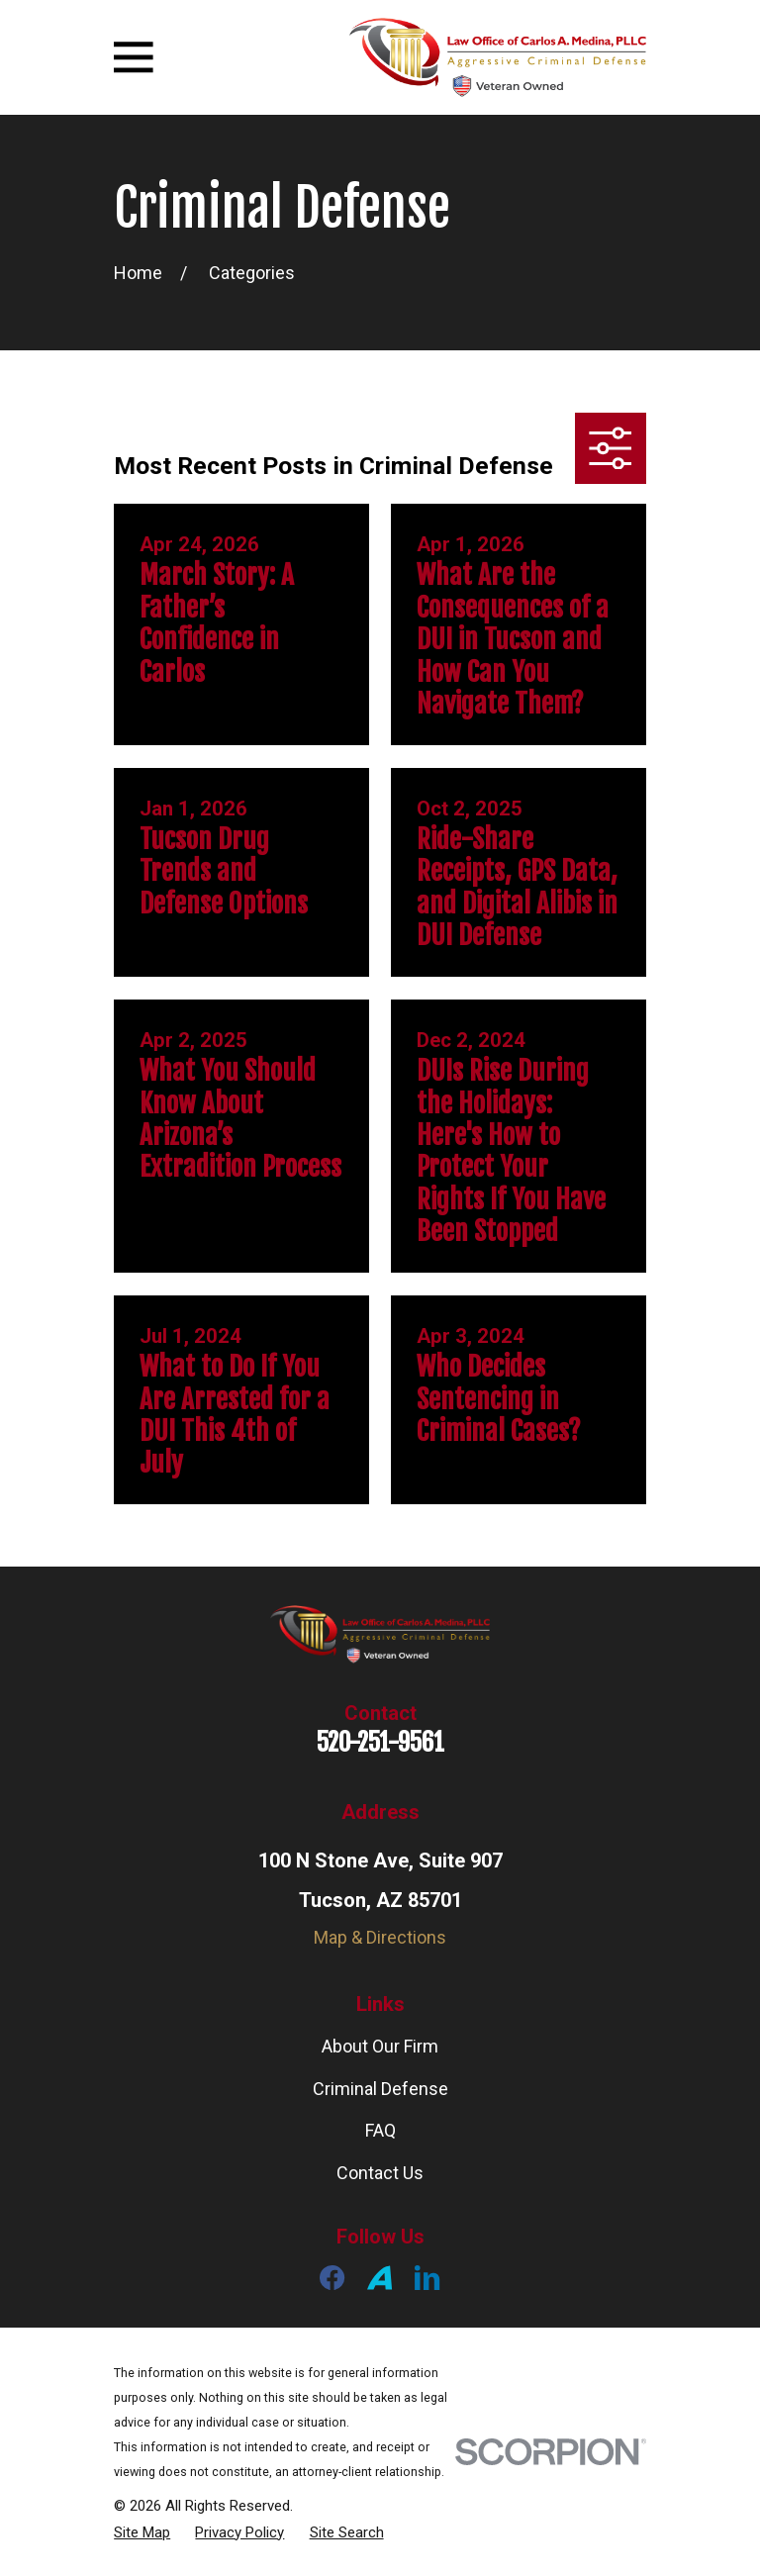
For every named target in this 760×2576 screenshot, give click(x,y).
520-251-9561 (380, 1742)
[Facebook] (332, 2277)
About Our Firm (380, 2046)
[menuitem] (142, 2532)
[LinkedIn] (427, 2277)
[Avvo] (379, 2277)
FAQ (380, 2130)
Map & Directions (380, 1937)
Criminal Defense (380, 2088)
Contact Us (380, 2172)
